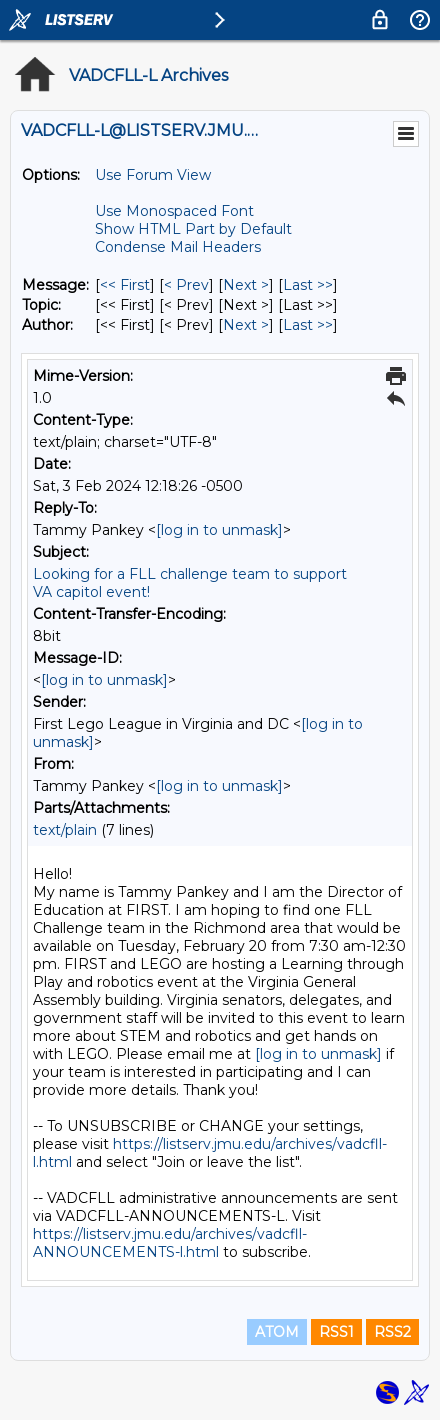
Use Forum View (153, 175)
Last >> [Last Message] (308, 285)
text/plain (65, 830)
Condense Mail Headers (178, 247)
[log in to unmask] (219, 530)
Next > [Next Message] (246, 285)
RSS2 (392, 1332)
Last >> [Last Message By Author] (308, 325)
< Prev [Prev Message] (186, 285)
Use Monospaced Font (174, 211)
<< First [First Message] (125, 285)
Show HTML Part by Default (193, 229)
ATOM (277, 1332)
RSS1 (336, 1332)
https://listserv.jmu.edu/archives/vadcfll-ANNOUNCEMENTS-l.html (170, 1243)
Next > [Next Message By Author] (246, 325)
